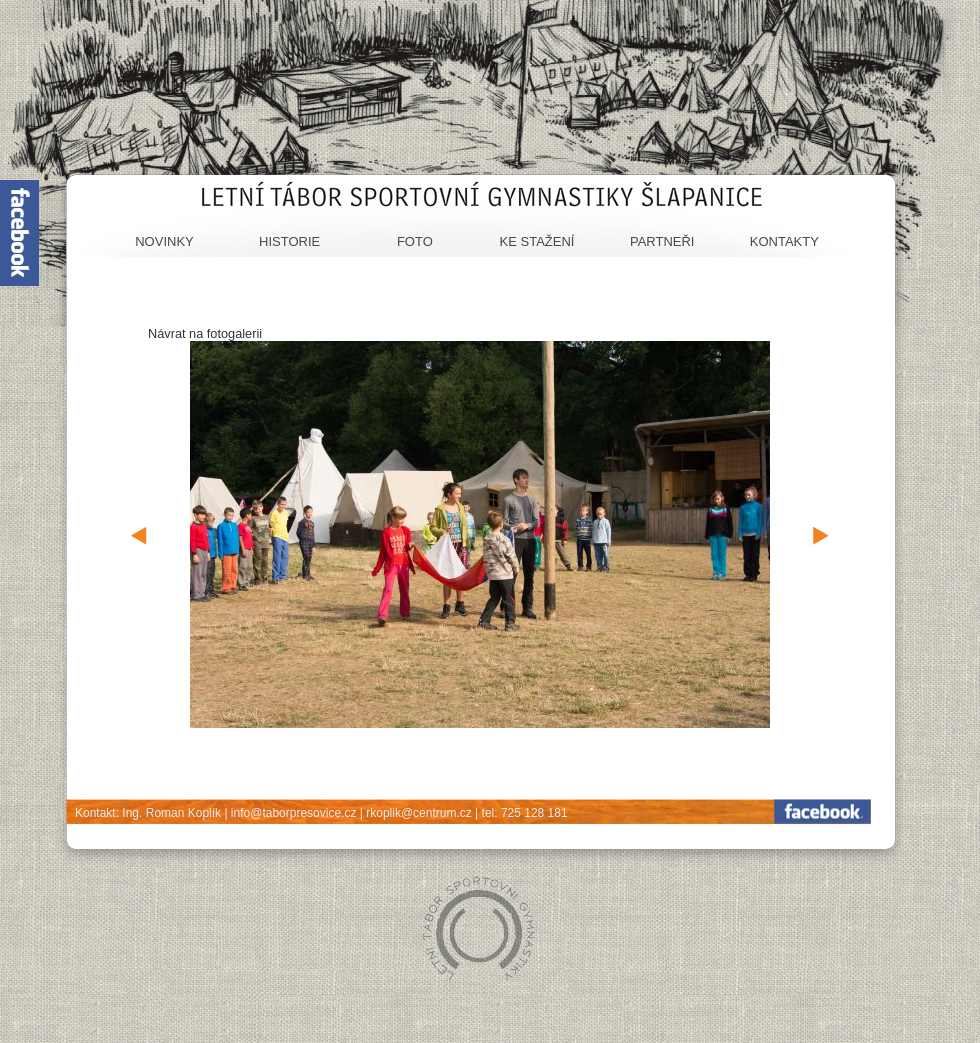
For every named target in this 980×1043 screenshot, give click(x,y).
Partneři (662, 241)
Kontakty (784, 241)
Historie (289, 241)
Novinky (164, 241)
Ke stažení (537, 241)
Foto (415, 241)
